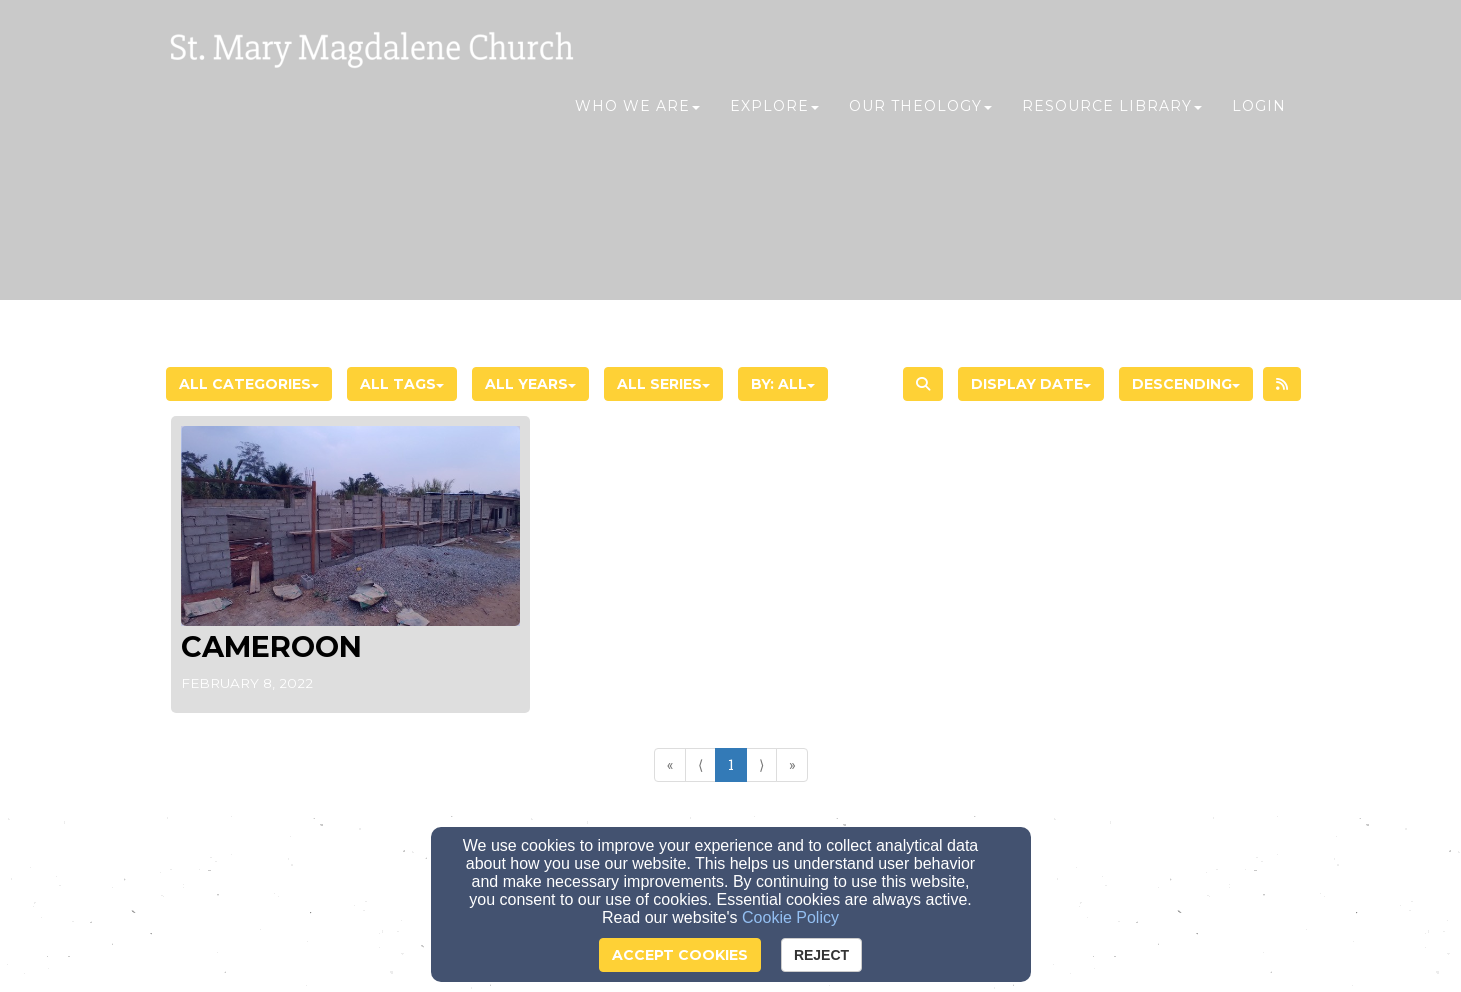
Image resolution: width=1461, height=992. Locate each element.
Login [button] (1259, 117)
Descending (1186, 384)
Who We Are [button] (637, 117)
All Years (530, 384)
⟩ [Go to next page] (761, 764)
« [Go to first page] (670, 764)
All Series (663, 384)
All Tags (402, 384)
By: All (783, 384)
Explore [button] (774, 117)
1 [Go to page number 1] (731, 764)
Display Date (1031, 384)
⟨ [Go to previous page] (700, 764)
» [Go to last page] (792, 764)
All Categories (249, 384)
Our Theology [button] (920, 117)
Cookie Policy (790, 917)
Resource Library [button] (1112, 117)
